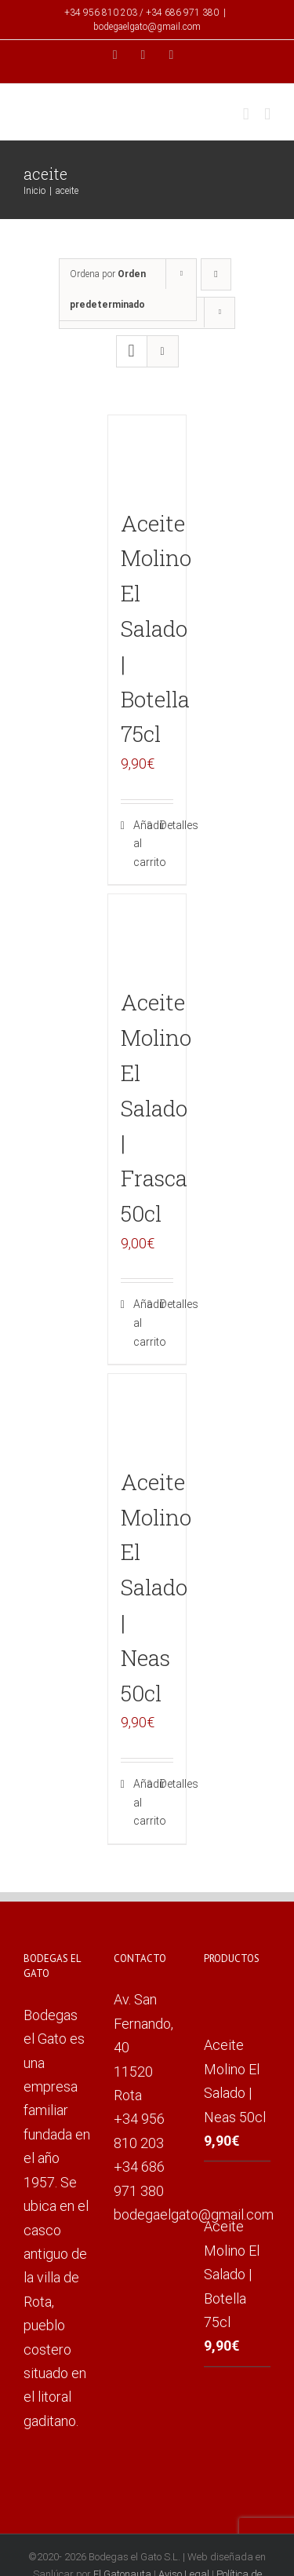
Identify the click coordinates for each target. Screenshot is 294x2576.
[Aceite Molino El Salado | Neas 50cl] (147, 1413)
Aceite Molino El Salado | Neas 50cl (156, 1587)
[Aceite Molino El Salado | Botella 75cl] (147, 454)
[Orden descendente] (216, 274)
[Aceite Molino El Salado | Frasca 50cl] (147, 933)
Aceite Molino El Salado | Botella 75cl (156, 629)
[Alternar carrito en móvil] (246, 114)
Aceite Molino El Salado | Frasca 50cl (156, 1108)
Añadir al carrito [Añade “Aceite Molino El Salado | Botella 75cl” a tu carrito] (140, 843)
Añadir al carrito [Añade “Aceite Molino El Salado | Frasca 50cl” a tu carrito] (140, 1322)
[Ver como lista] (162, 351)
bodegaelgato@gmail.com (147, 26)
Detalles (166, 825)
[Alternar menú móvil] (267, 114)
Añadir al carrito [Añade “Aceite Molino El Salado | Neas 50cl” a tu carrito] (140, 1802)
